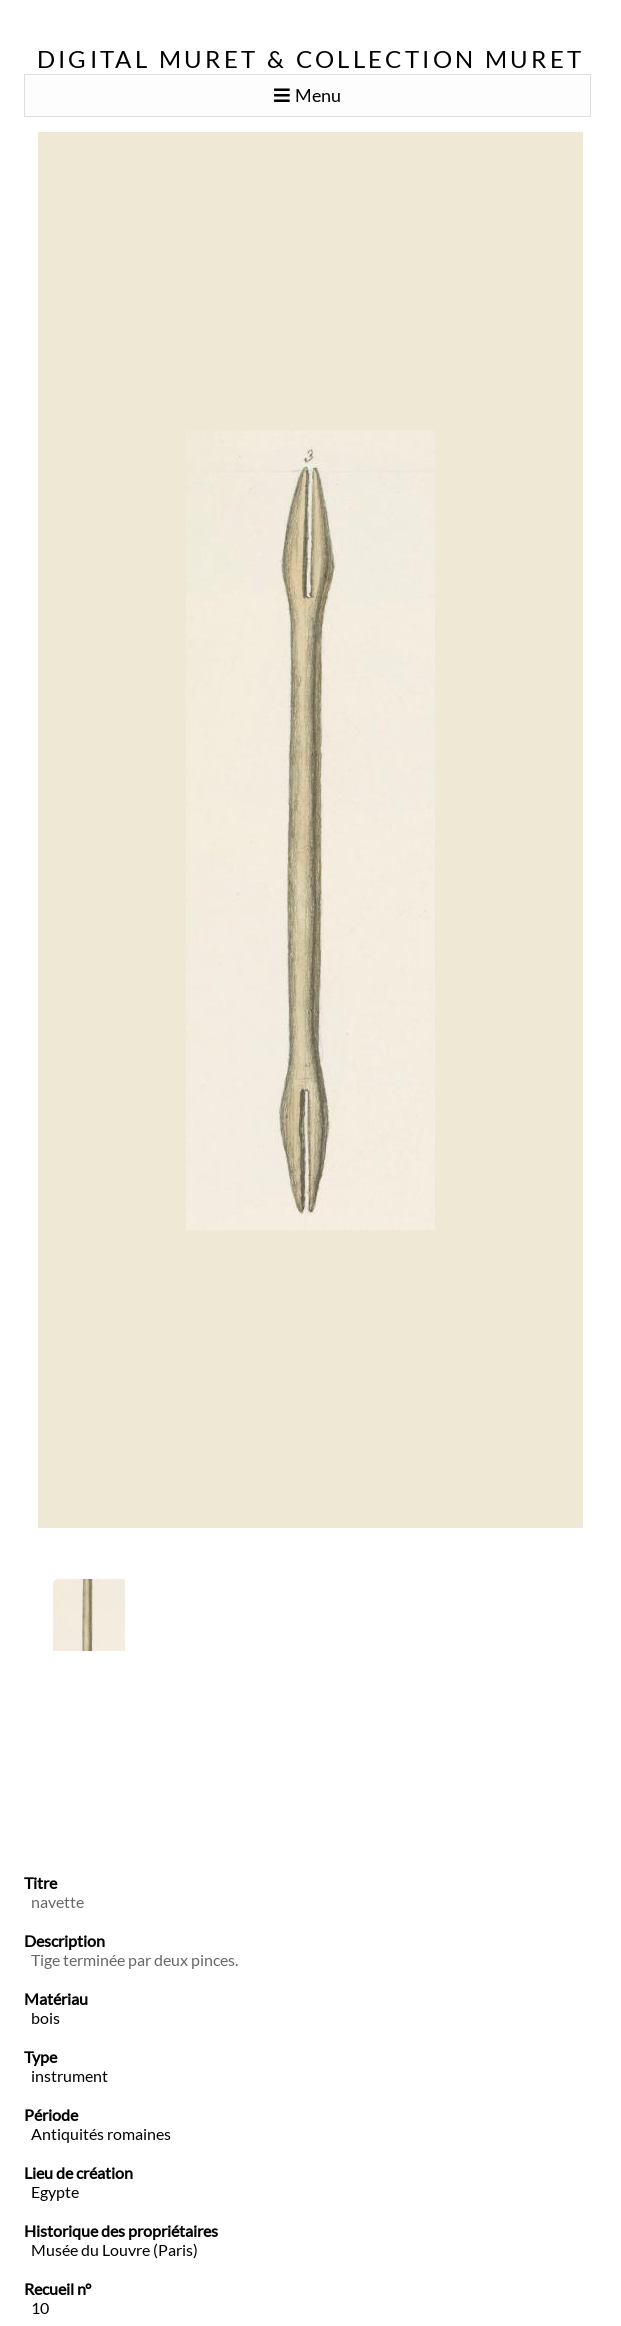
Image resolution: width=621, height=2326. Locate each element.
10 (40, 2307)
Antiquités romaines (101, 2133)
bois (45, 2017)
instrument (69, 2075)
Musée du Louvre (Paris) (114, 2249)
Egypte (55, 2191)
